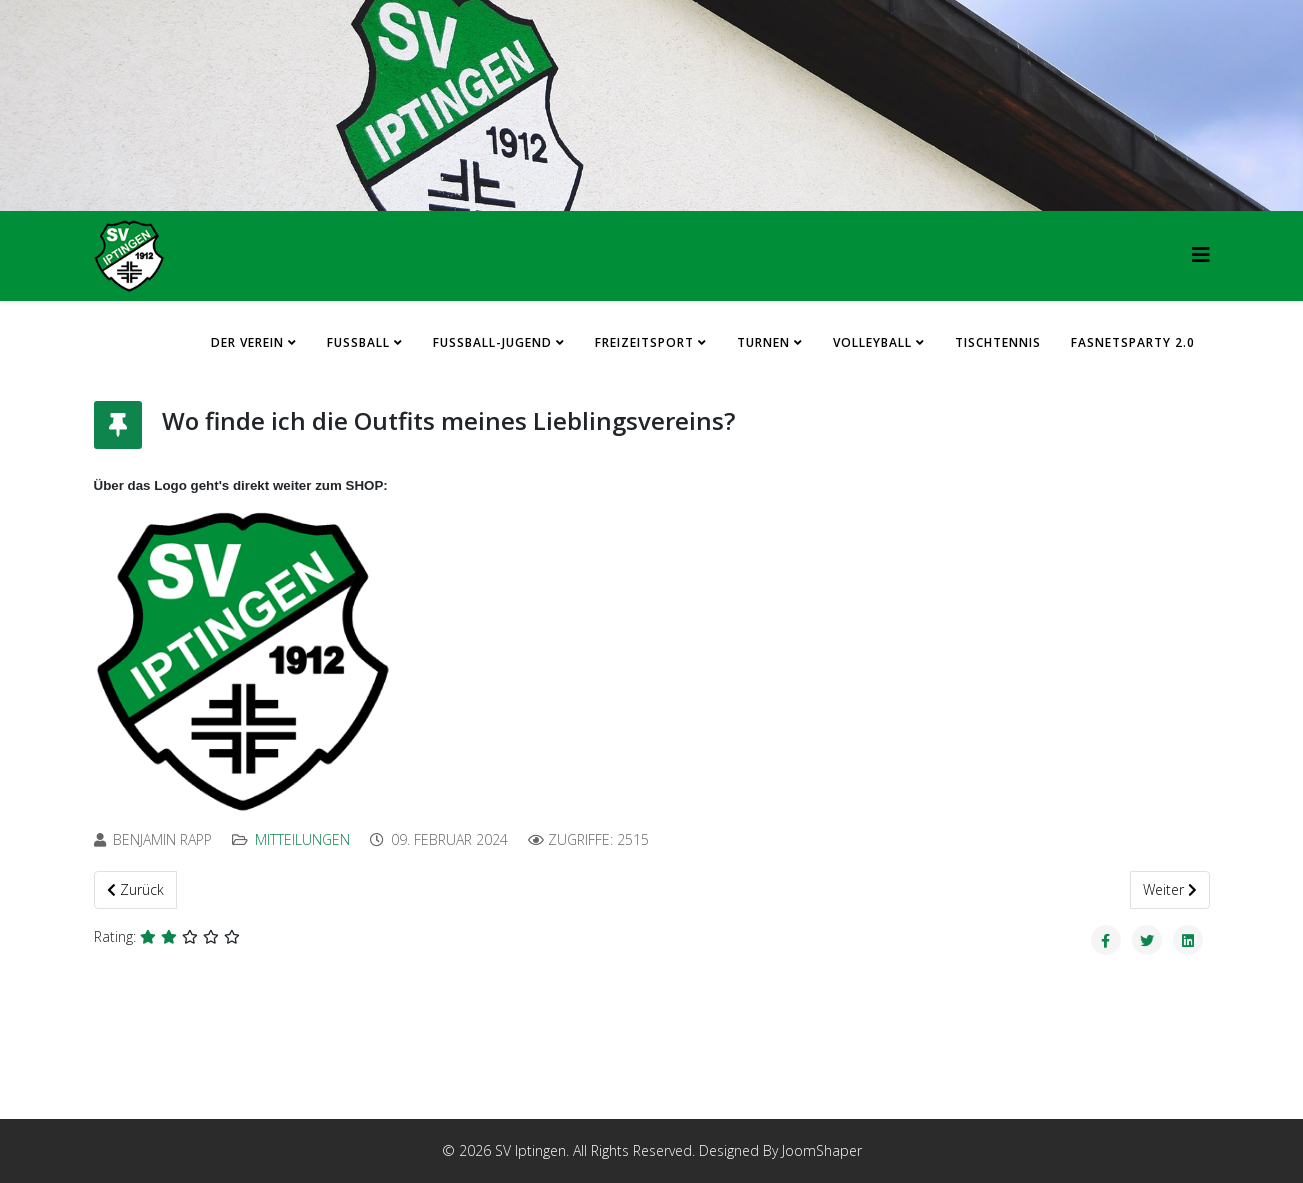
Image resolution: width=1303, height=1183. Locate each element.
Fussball (358, 342)
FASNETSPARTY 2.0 (1133, 342)
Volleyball (872, 342)
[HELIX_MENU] (1201, 254)
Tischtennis (998, 342)
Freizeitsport (644, 342)
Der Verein (247, 342)
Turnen (763, 342)
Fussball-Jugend (492, 342)
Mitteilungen (302, 839)
